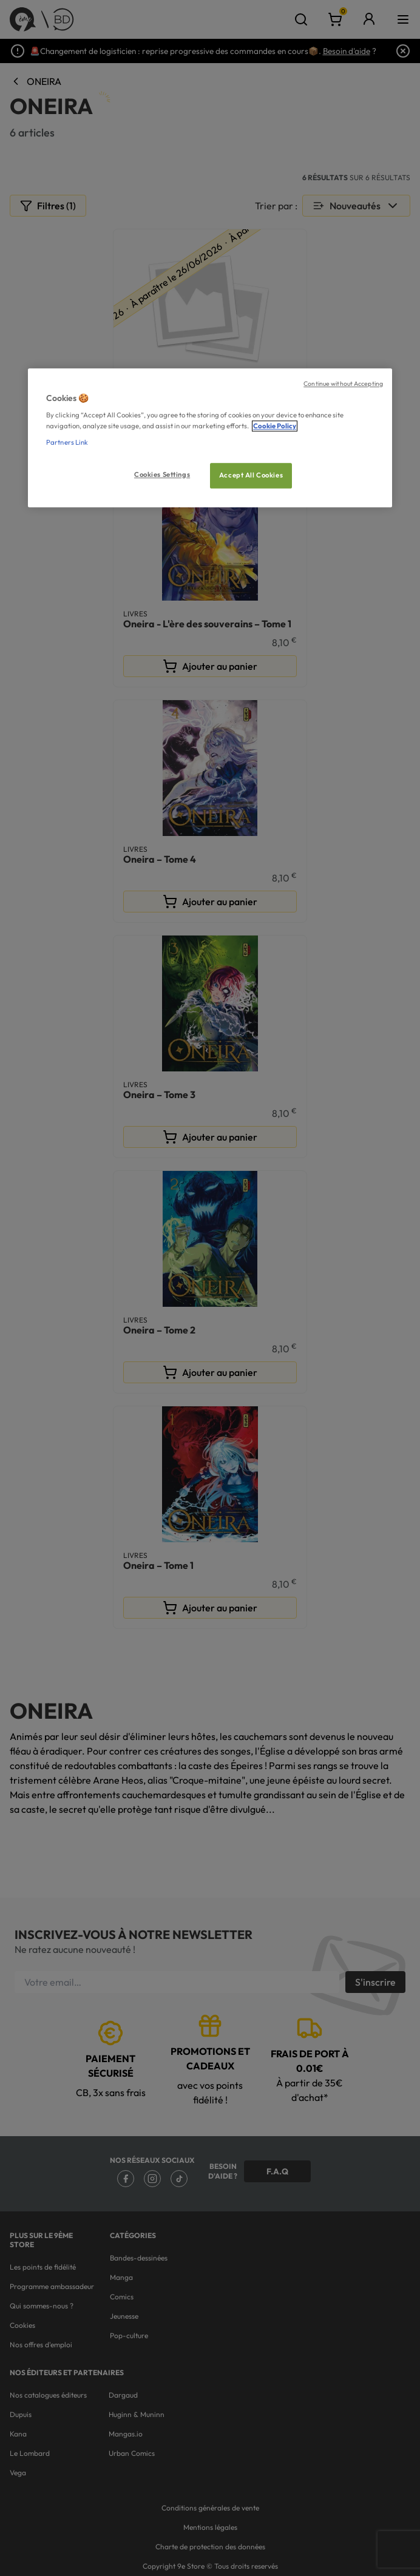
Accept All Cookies (251, 475)
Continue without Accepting (343, 383)
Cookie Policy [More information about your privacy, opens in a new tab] (274, 426)
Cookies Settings (162, 474)
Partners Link (67, 442)
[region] (210, 437)
